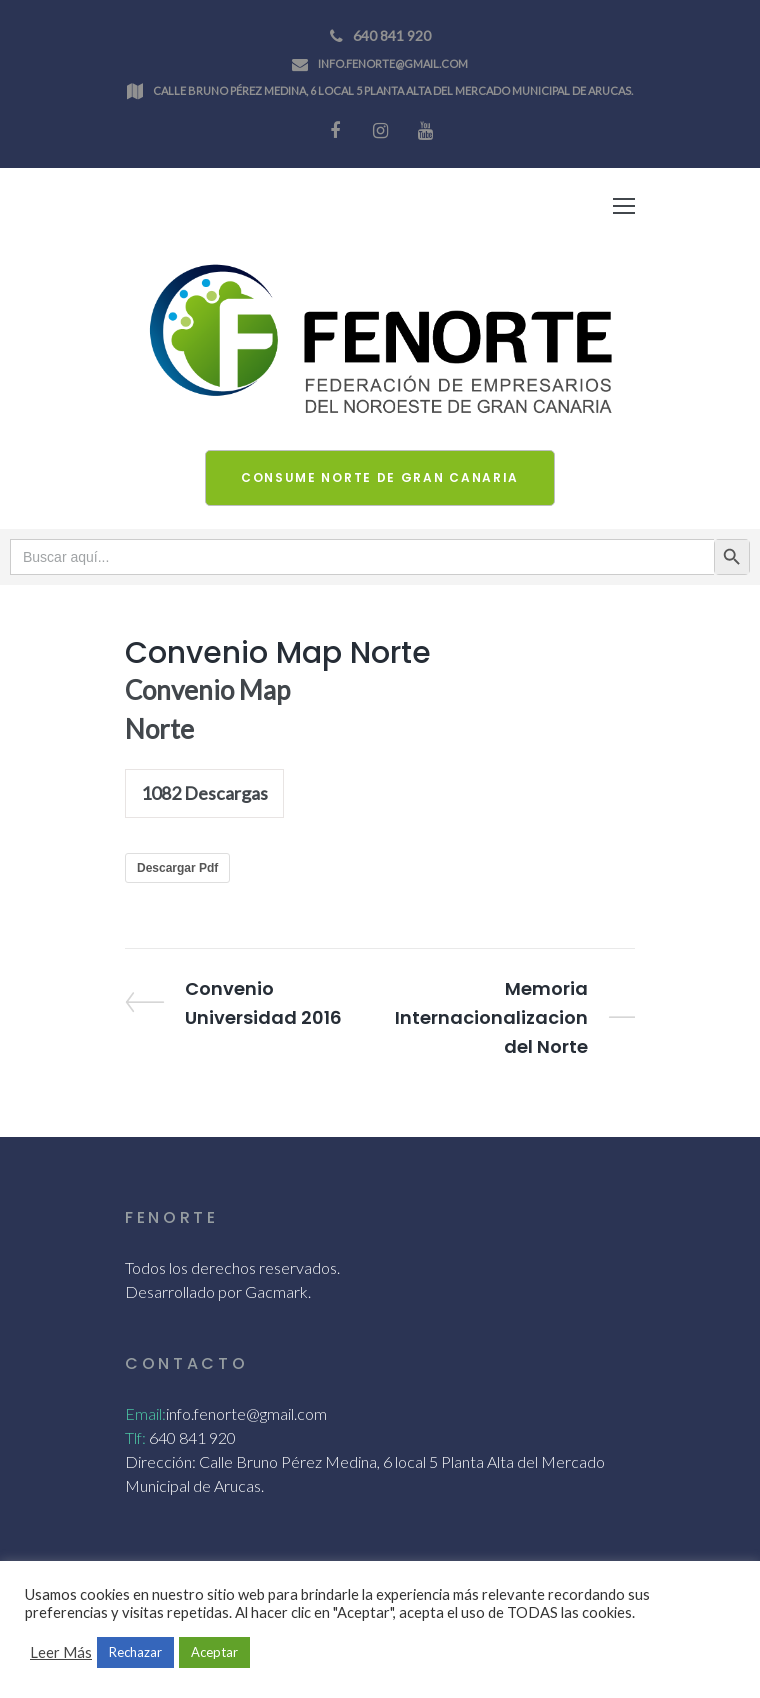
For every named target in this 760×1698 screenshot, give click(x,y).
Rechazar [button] (135, 1652)
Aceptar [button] (214, 1652)
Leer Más (61, 1652)
